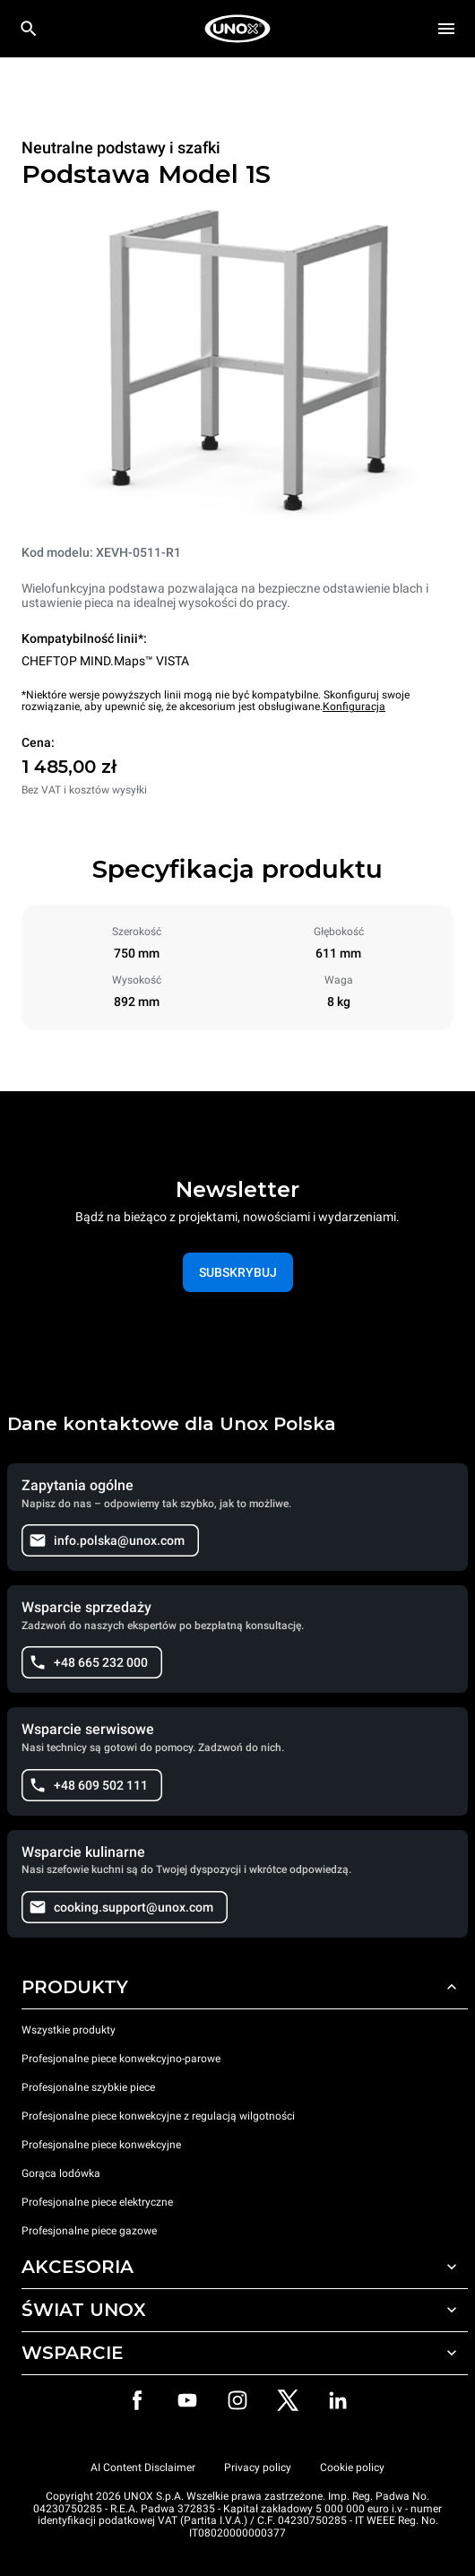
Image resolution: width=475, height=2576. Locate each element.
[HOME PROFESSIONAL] (237, 28)
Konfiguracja (354, 706)
